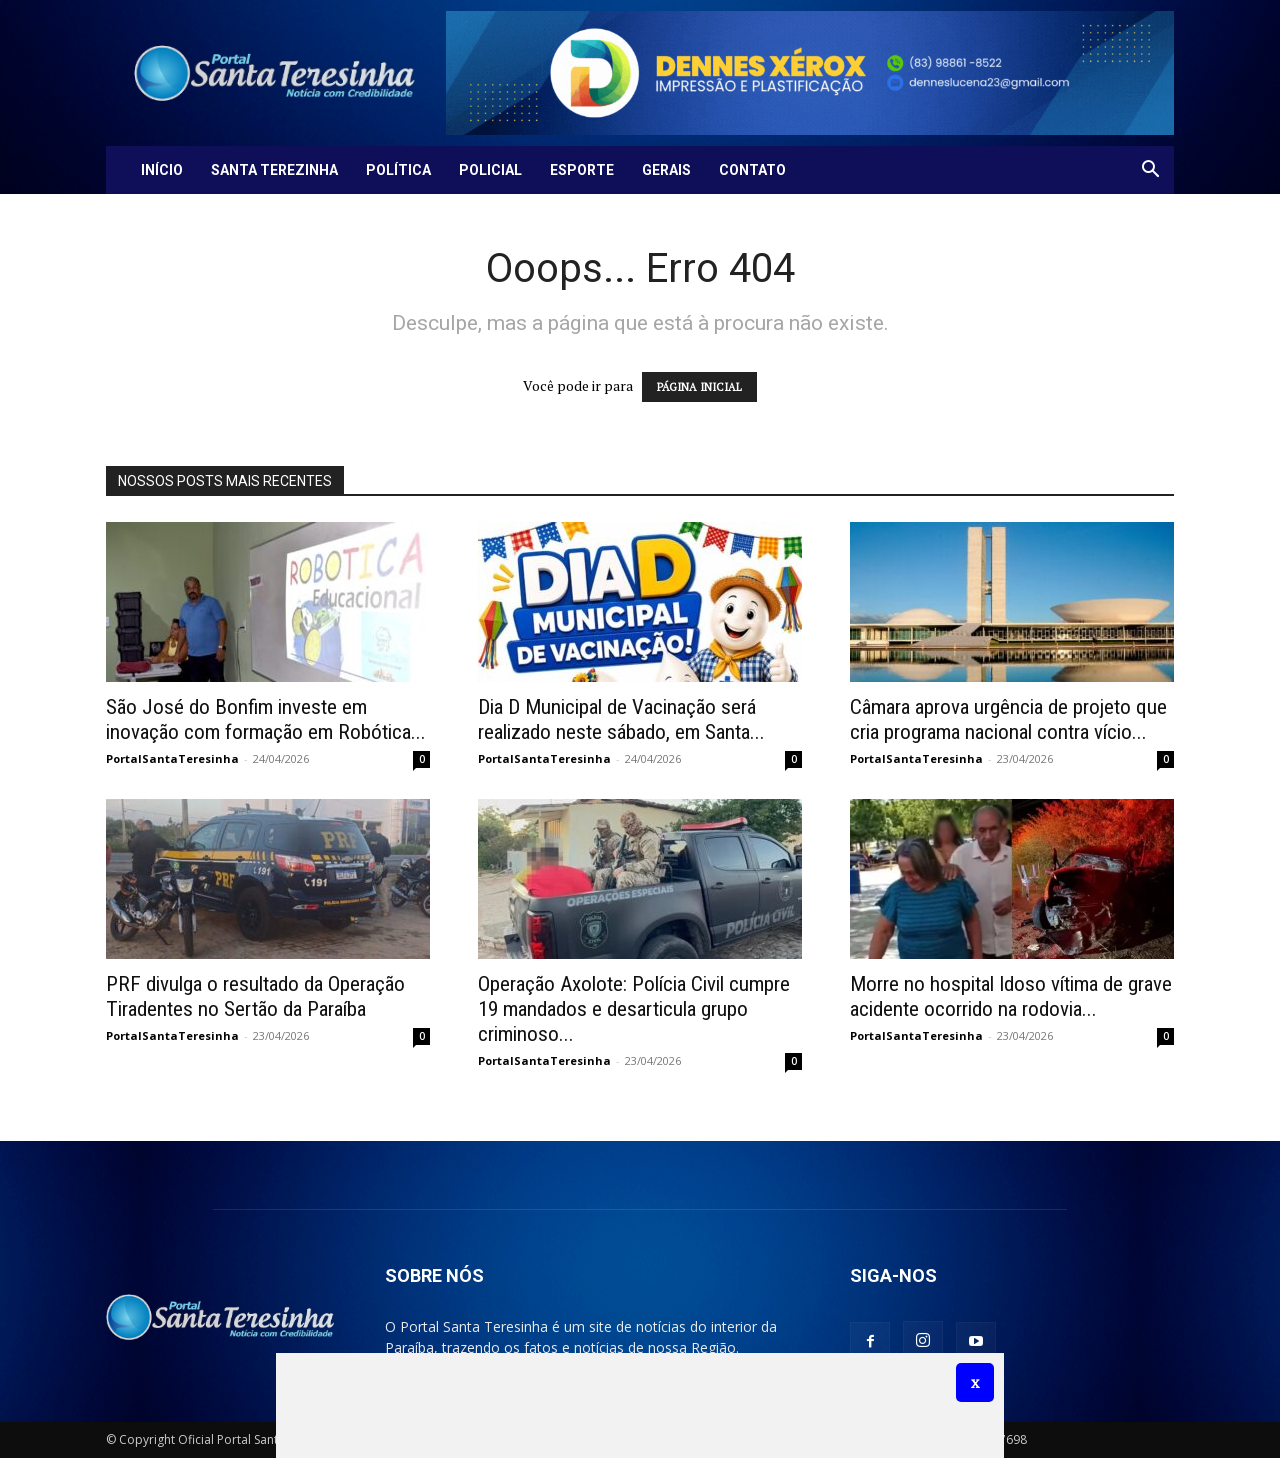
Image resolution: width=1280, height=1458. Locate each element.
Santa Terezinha (274, 170)
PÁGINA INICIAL (699, 387)
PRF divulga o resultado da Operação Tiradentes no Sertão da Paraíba (255, 996)
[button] (1150, 171)
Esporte (582, 170)
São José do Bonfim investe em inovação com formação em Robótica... (266, 719)
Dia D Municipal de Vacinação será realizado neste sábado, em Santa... (621, 719)
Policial (490, 170)
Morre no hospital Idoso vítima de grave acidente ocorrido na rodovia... (1011, 996)
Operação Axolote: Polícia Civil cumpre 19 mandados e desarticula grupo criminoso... (634, 1009)
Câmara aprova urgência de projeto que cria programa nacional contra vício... (1008, 719)
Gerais (666, 170)
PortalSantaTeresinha (172, 758)
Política (398, 170)
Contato (752, 170)
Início (162, 170)
